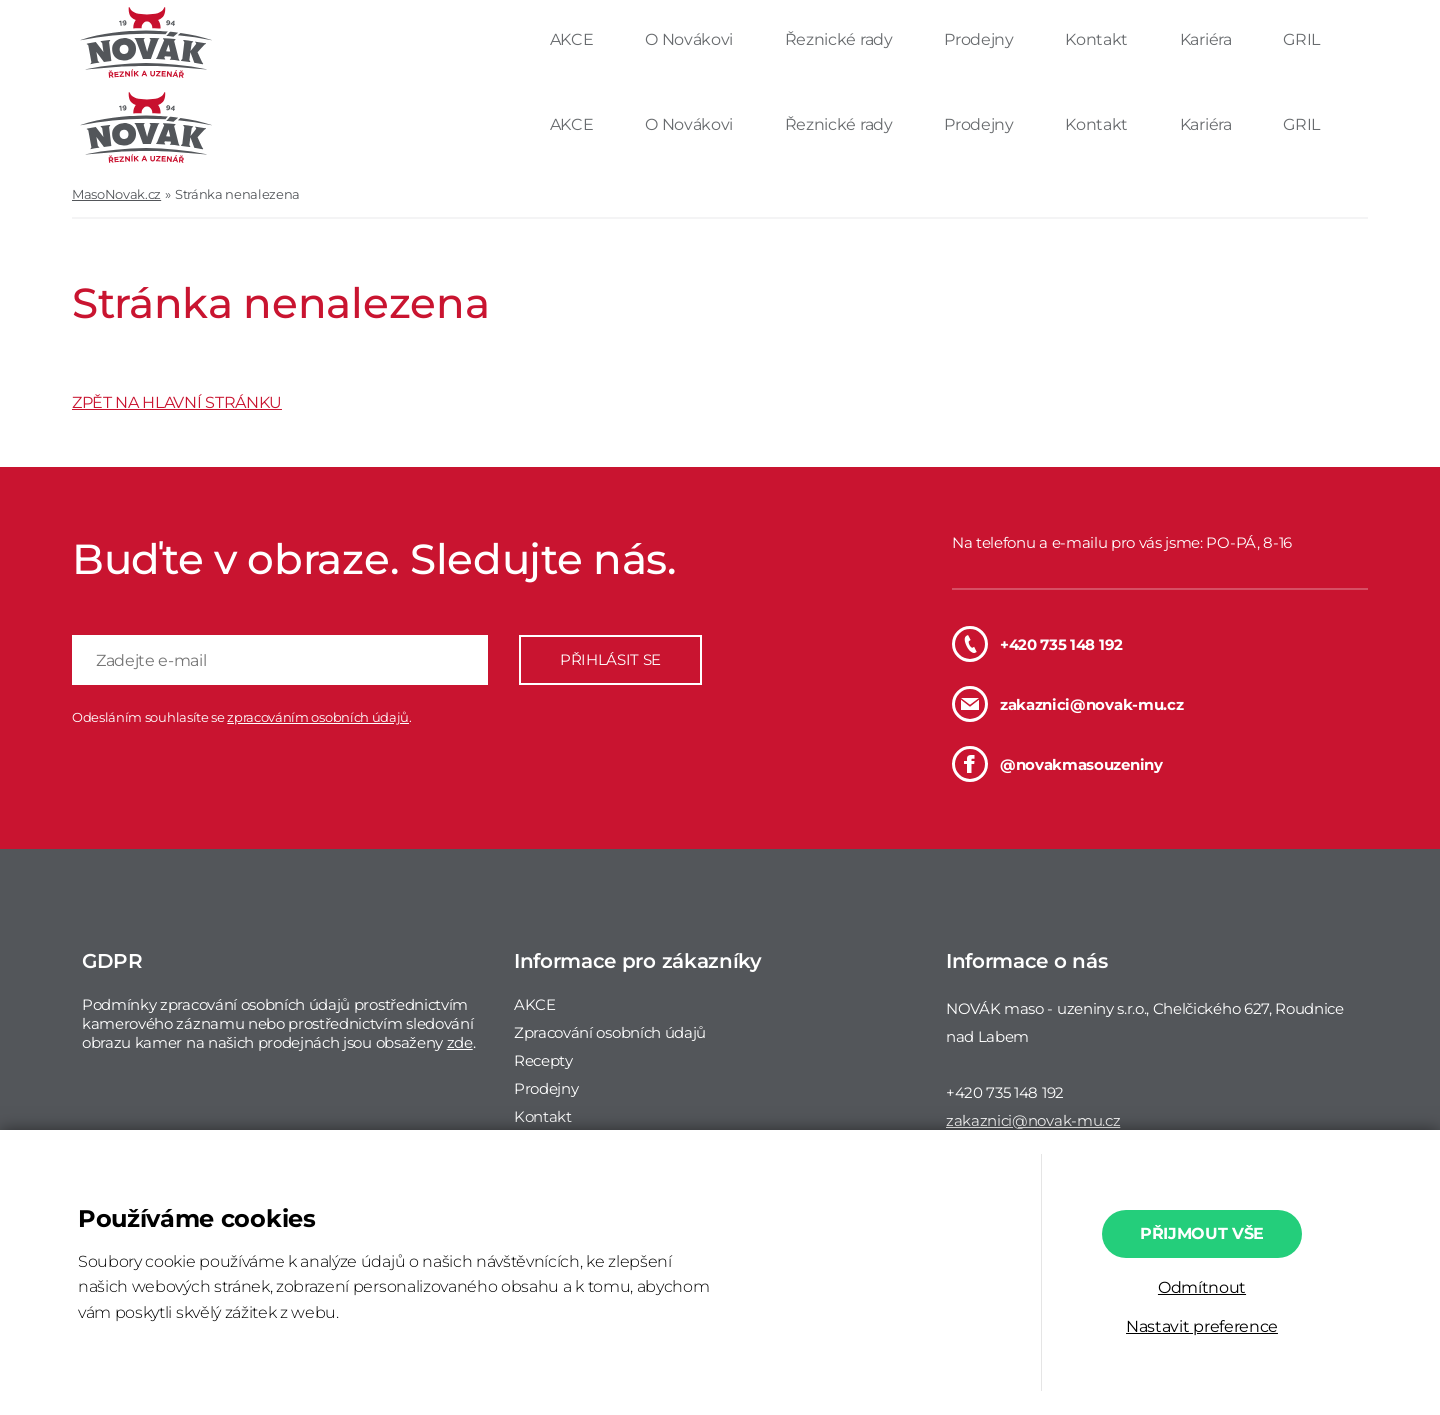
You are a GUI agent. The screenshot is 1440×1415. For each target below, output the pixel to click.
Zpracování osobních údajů (610, 1032)
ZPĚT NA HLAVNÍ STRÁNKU (177, 402)
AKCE (573, 39)
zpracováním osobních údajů (318, 717)
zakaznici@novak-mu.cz (1067, 704)
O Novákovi (690, 39)
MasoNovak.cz (116, 194)
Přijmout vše (1202, 1233)
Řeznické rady (841, 39)
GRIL (1301, 39)
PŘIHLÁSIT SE (610, 659)
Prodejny (980, 39)
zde (460, 1042)
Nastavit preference (1202, 1326)
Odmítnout (1202, 1287)
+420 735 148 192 (1037, 644)
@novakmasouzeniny (1057, 764)
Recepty (543, 1060)
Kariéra (1207, 39)
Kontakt (1098, 39)
